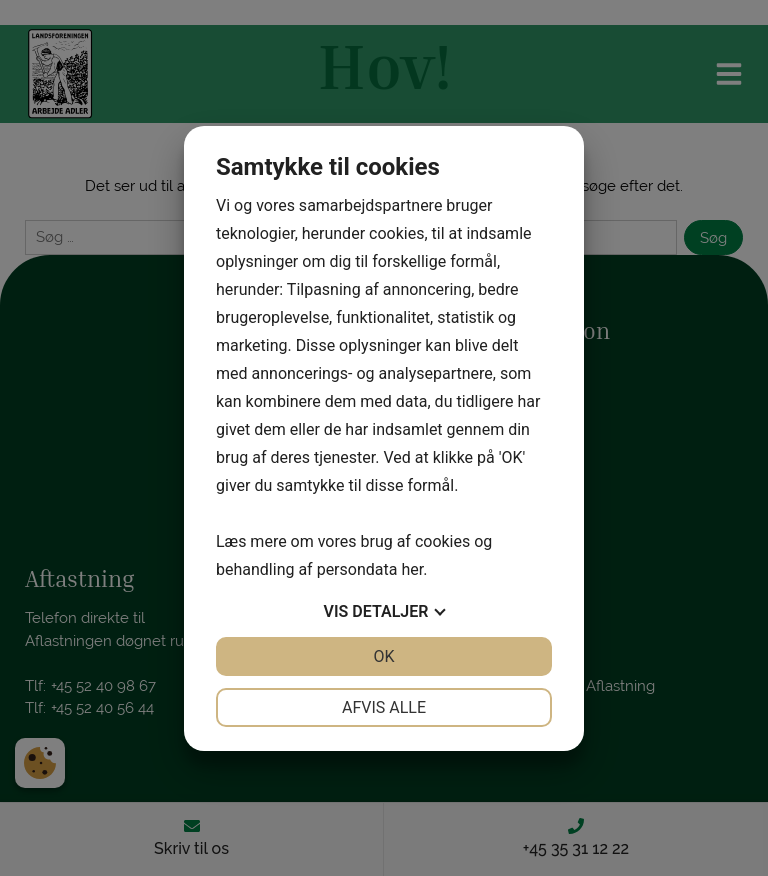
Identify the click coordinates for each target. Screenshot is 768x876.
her (412, 569)
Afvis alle (384, 707)
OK (383, 656)
